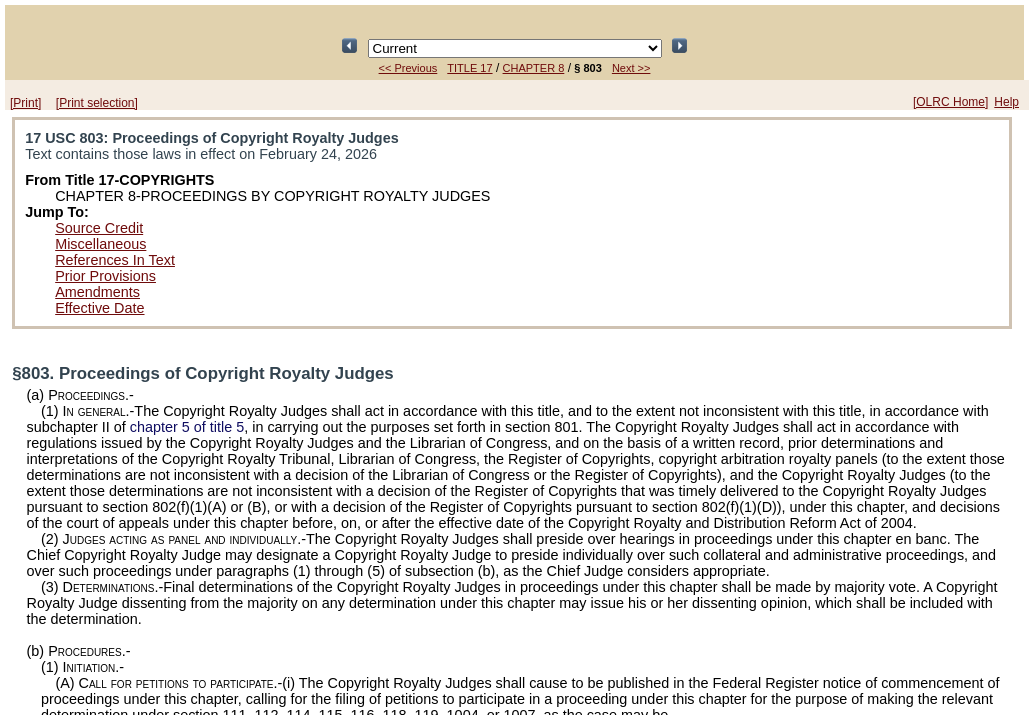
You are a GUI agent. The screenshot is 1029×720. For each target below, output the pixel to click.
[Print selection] (97, 103)
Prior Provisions (105, 276)
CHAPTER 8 (534, 68)
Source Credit (99, 228)
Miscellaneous (100, 244)
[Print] (25, 103)
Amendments (97, 292)
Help (1006, 102)
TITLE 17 (469, 68)
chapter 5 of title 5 (187, 427)
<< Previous (408, 68)
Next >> (631, 68)
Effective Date (99, 308)
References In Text (115, 260)
